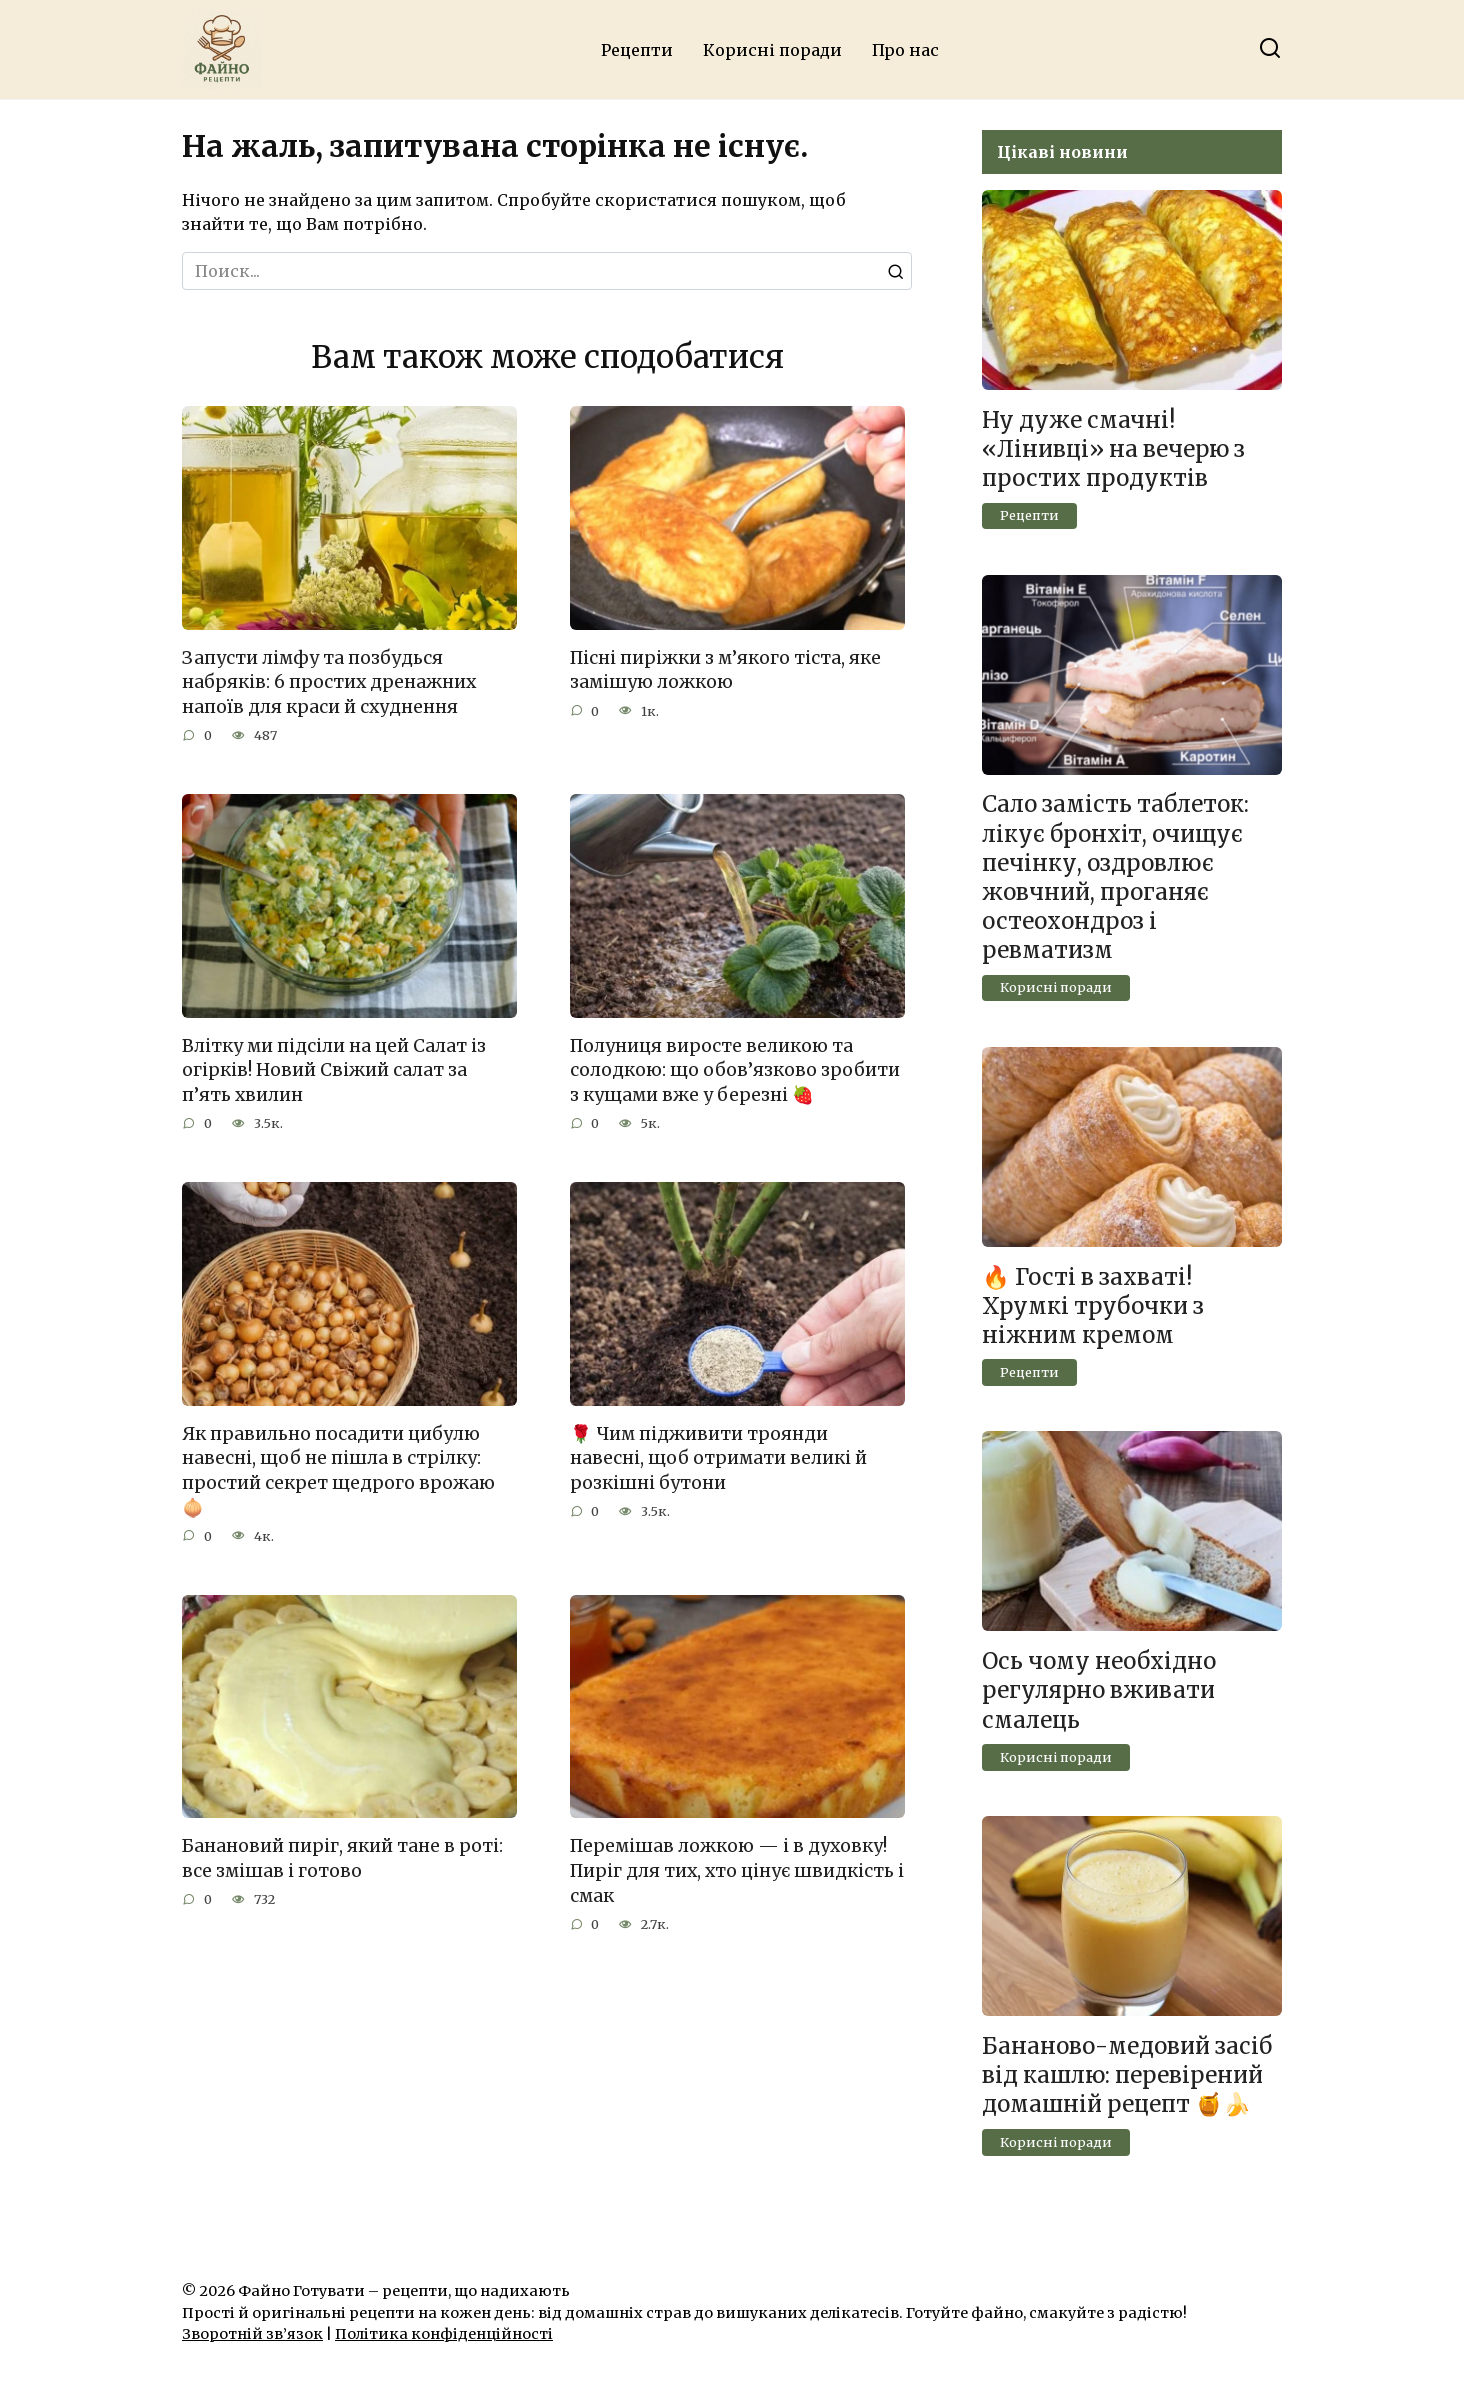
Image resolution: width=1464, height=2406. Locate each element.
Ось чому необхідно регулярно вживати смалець (1099, 1690)
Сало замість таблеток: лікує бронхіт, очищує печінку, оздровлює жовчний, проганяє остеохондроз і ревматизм (1115, 878)
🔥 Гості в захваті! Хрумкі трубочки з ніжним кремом (1093, 1306)
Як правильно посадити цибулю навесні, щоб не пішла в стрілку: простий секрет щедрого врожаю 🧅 (338, 1471)
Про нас (905, 50)
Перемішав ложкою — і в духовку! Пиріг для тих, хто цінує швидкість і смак (737, 1871)
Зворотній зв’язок (252, 2334)
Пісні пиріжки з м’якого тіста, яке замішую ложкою (725, 670)
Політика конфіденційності (444, 2334)
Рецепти (637, 50)
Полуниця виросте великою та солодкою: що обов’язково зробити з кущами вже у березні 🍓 (735, 1070)
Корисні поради (772, 50)
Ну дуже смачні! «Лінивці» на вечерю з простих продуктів (1113, 449)
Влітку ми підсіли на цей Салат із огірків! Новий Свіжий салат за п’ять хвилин (334, 1070)
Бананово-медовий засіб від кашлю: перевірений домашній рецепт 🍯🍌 (1127, 2075)
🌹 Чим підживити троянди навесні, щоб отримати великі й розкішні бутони (718, 1458)
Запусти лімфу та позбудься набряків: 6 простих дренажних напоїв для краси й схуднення (329, 682)
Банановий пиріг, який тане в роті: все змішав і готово (342, 1859)
